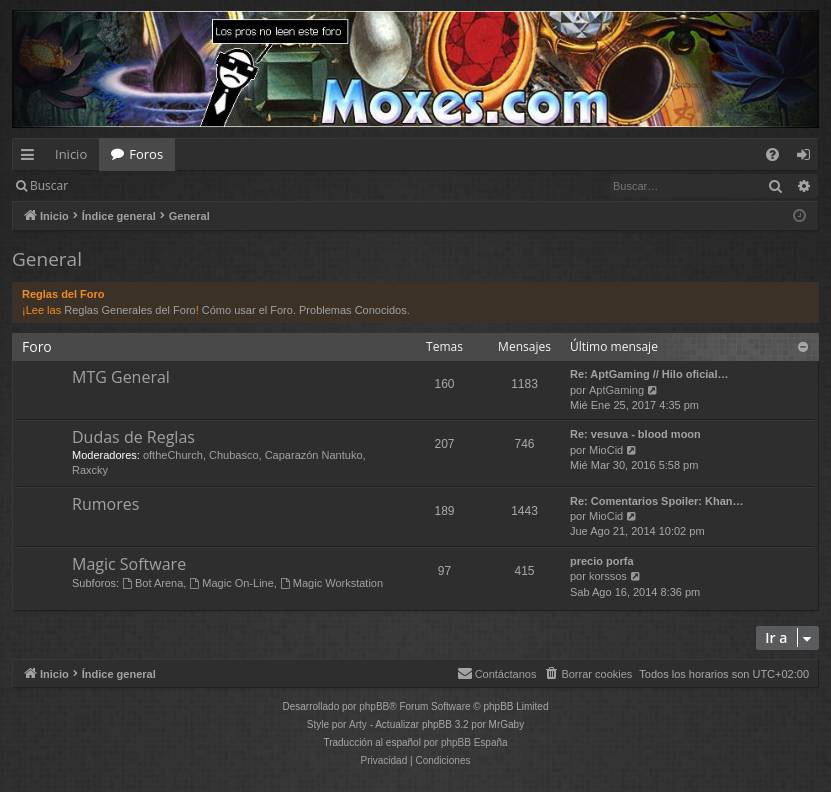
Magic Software (129, 564)
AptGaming (616, 390)
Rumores (105, 504)
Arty (358, 724)
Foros (146, 154)
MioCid (606, 450)
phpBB (374, 706)
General (47, 259)
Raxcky (90, 470)
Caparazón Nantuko (314, 455)
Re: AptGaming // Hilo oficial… (649, 374)
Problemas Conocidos (353, 310)
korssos (608, 576)
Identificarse (131, 185)
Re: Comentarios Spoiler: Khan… (657, 501)
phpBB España (474, 742)
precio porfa (602, 561)
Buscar (49, 185)
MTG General (121, 377)
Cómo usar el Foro (247, 310)
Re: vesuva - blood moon (635, 434)
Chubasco (234, 455)
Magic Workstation (331, 583)
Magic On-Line (231, 583)
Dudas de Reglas (133, 437)
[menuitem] (772, 154)
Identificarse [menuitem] (808, 158)
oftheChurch (173, 455)
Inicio (71, 154)
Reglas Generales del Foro (129, 310)
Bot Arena (152, 583)
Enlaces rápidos (31, 158)
